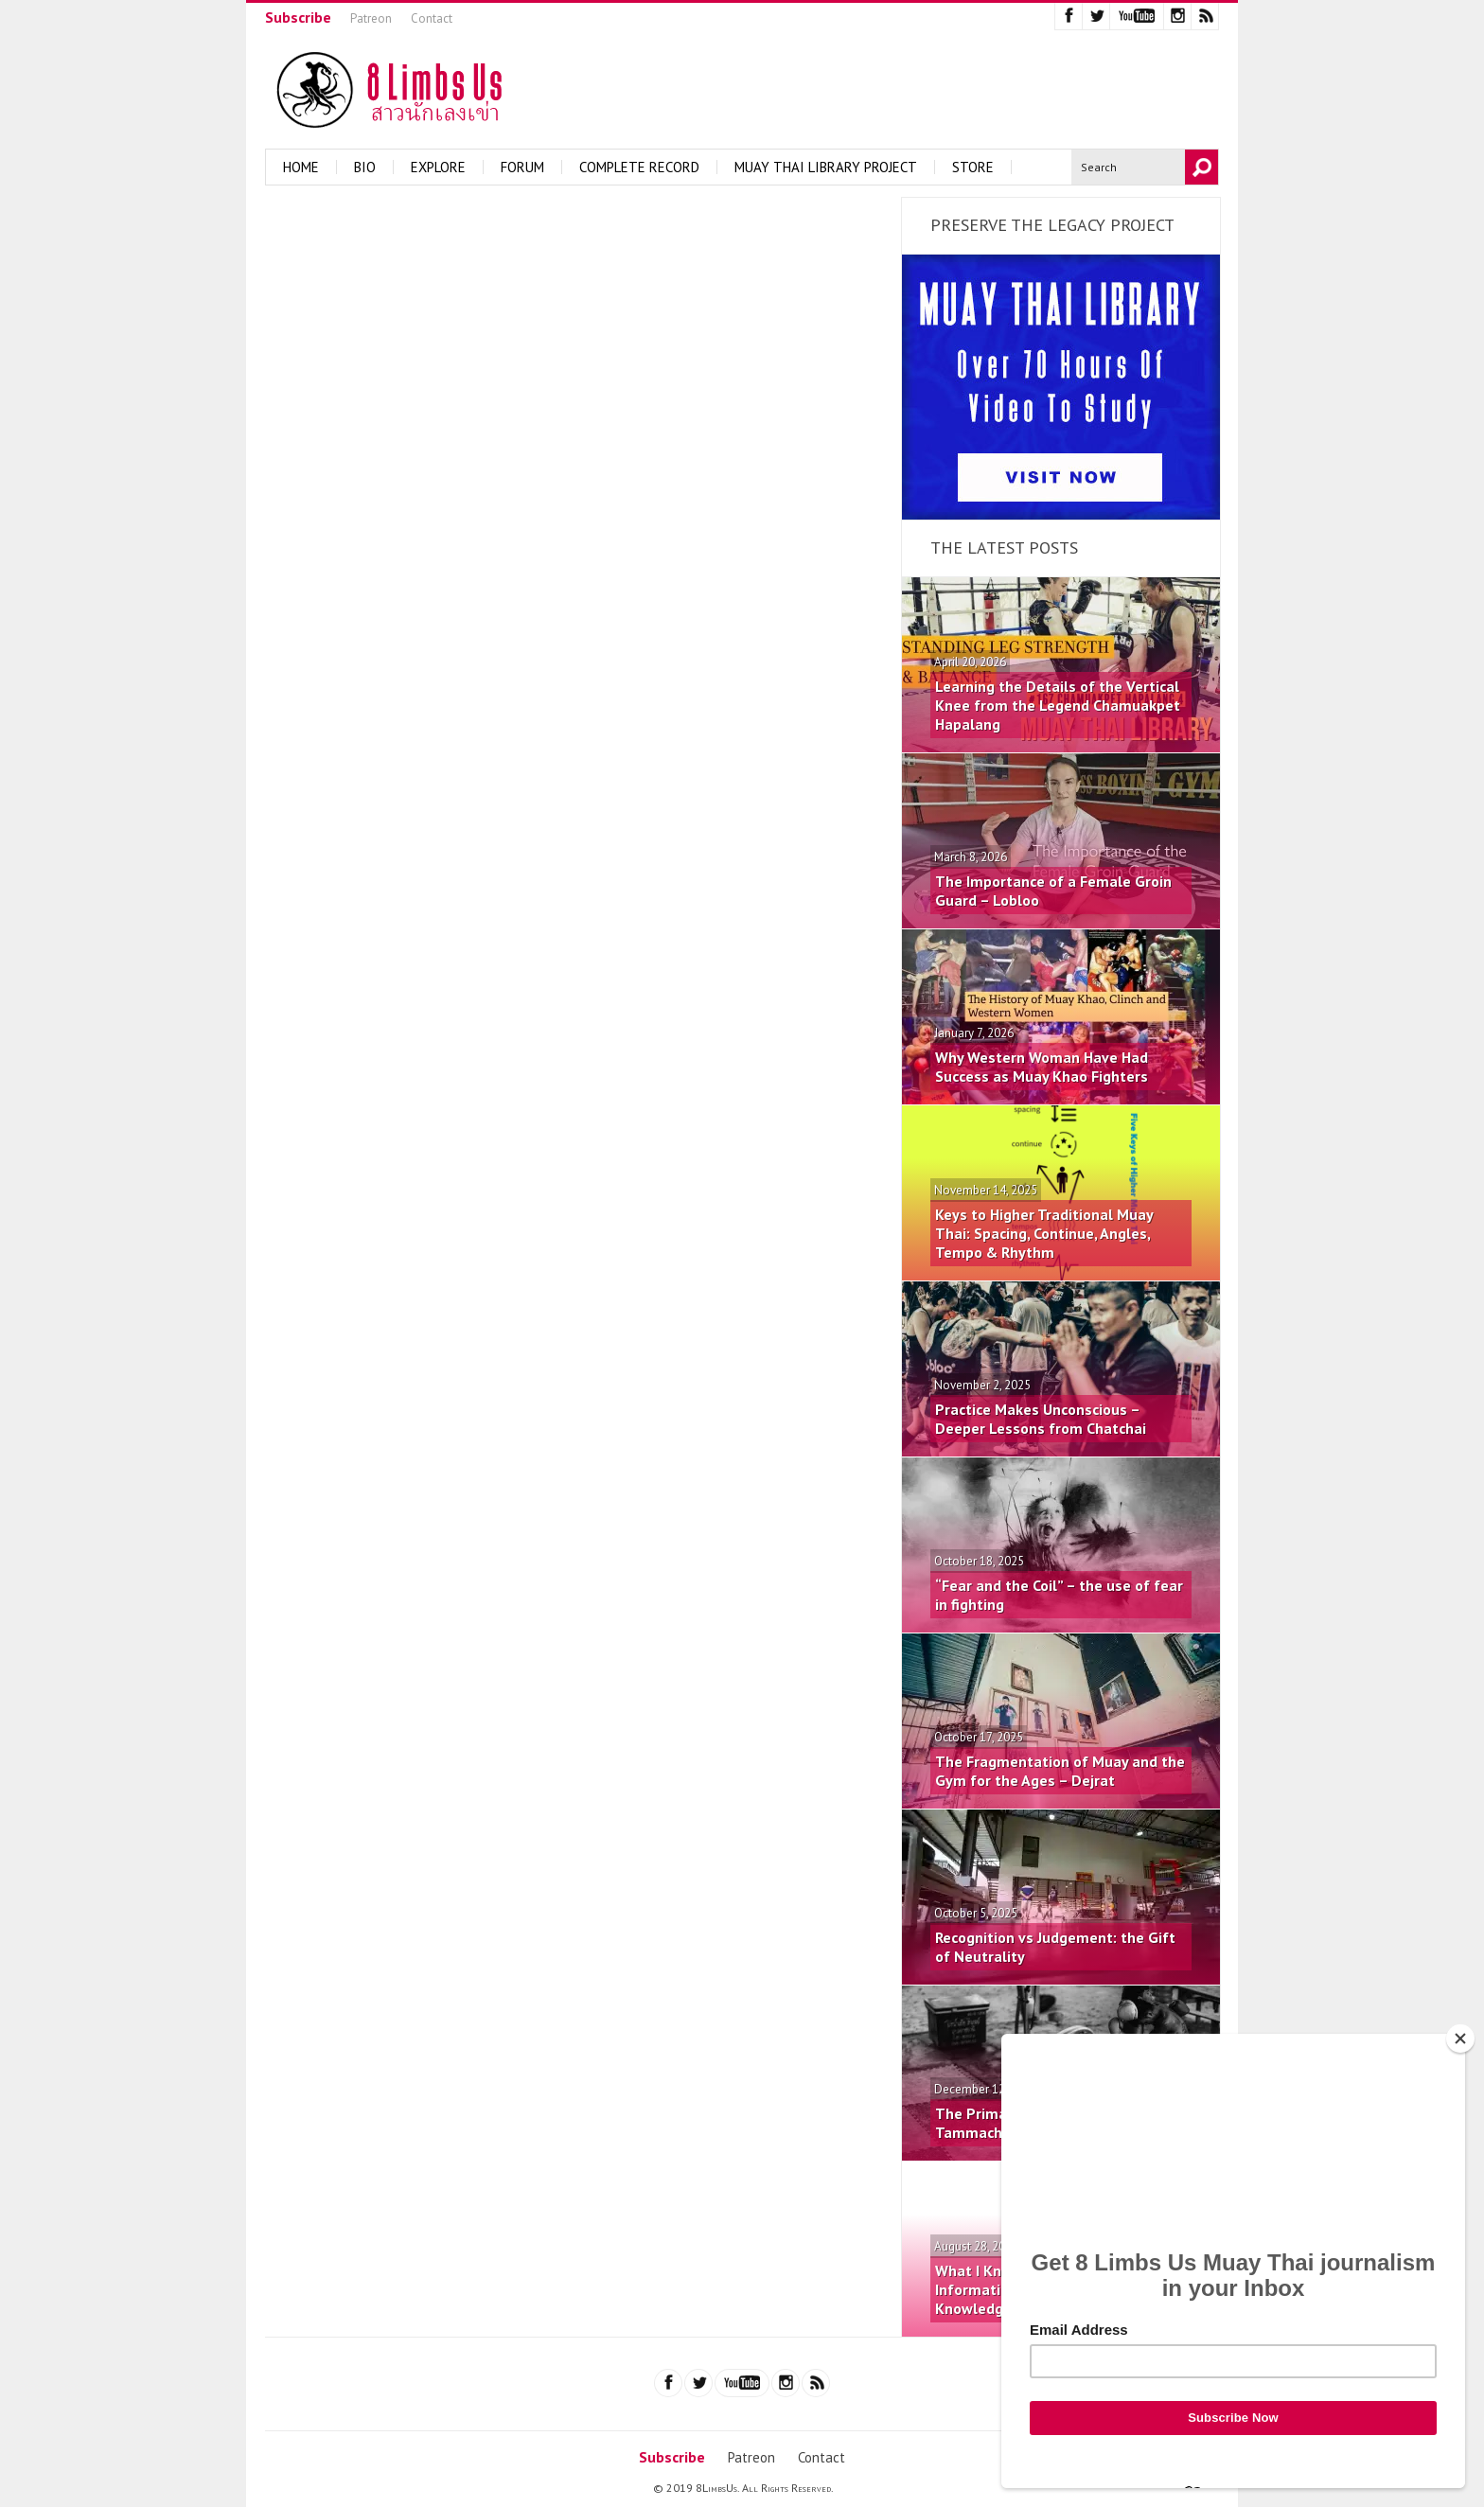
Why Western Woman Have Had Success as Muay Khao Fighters (1041, 1067)
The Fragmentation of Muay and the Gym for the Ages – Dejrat (1060, 1771)
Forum (522, 167)
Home (301, 167)
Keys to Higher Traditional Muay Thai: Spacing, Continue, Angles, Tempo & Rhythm (1044, 1233)
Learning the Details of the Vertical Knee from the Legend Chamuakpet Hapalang (1057, 705)
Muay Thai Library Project (825, 167)
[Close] (1460, 2038)
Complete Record (639, 167)
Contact (431, 18)
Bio (365, 167)
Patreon (371, 18)
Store (973, 167)
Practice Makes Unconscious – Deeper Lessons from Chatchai (1040, 1419)
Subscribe (298, 17)
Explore (438, 167)
